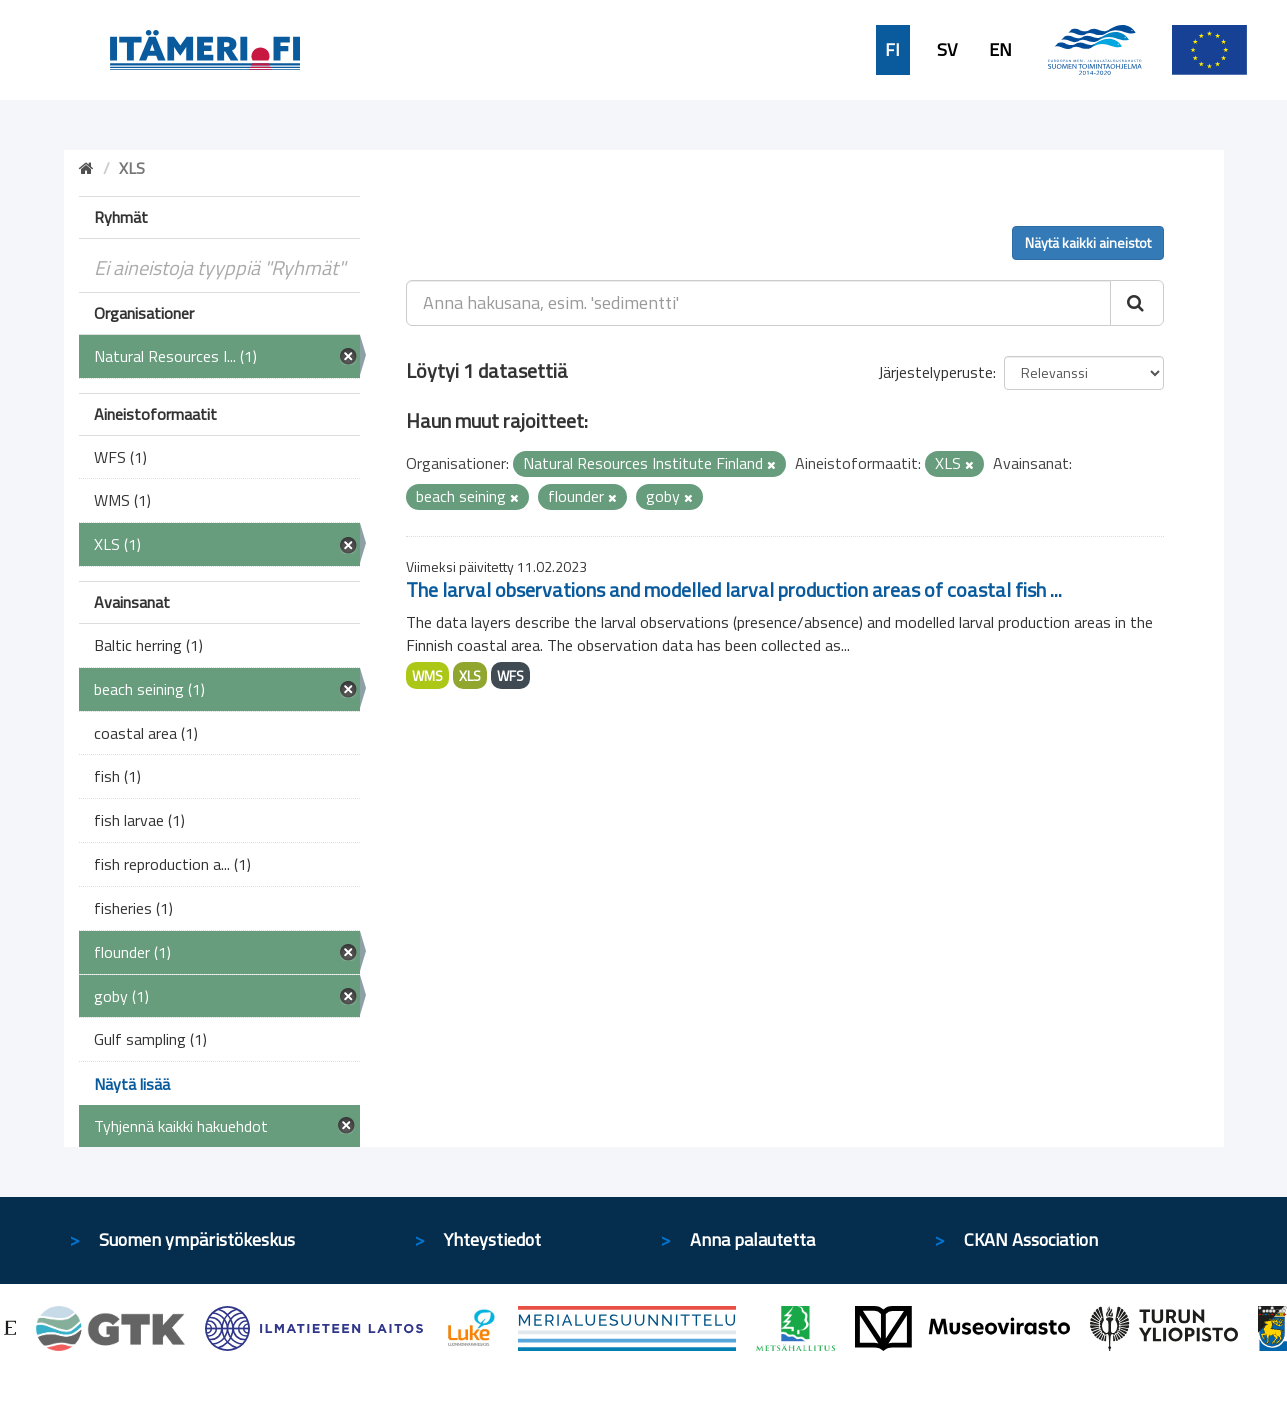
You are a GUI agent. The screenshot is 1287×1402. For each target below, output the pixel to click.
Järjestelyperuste (935, 372)
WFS (510, 675)
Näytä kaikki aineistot (1088, 242)
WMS (427, 675)
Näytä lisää (132, 1084)
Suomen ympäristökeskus (197, 1239)
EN (1000, 50)
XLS (470, 675)
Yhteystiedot (492, 1239)
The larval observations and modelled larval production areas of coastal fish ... (734, 589)
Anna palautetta (752, 1239)
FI (892, 50)
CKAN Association (1031, 1239)
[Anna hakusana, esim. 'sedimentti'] (758, 303)
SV (947, 50)
